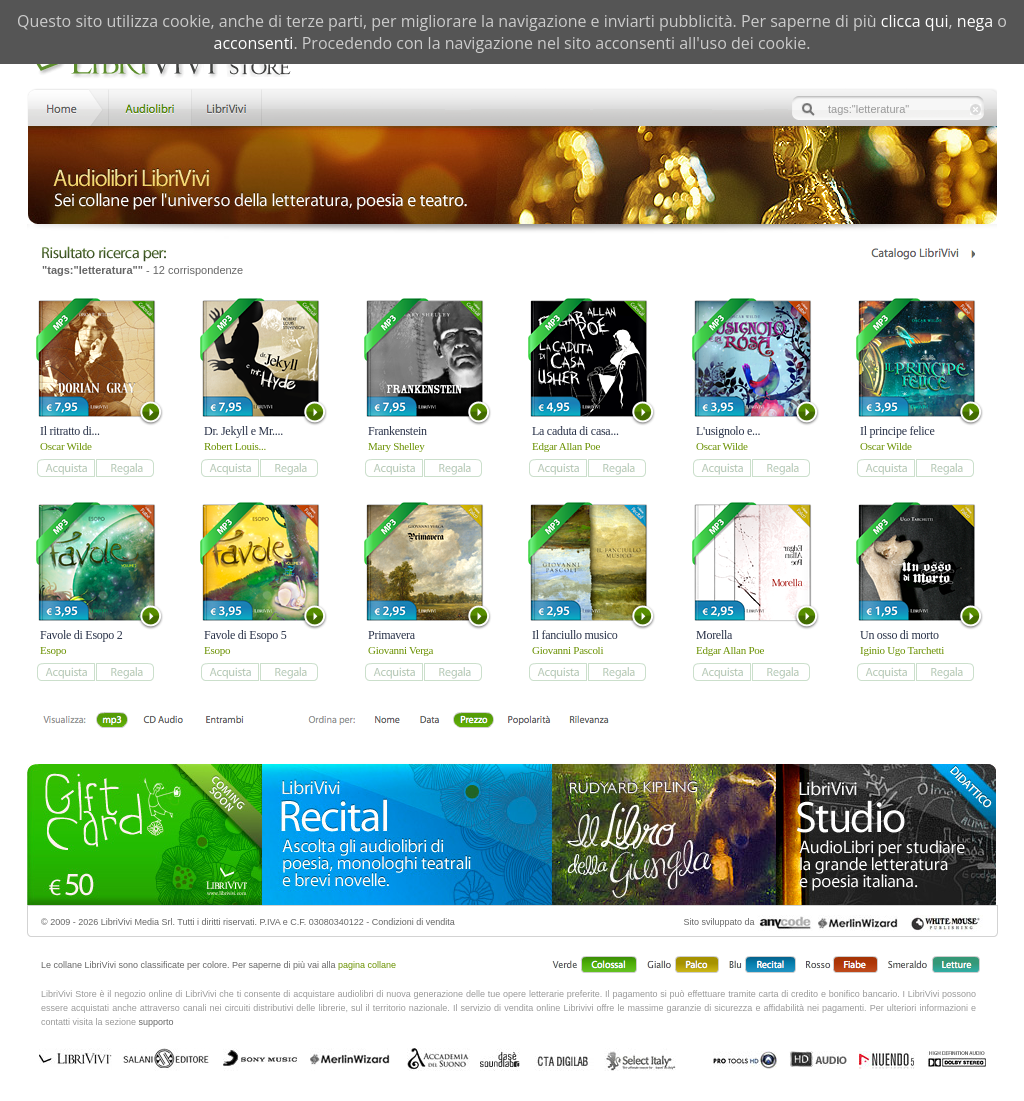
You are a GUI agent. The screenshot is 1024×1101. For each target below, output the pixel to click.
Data (429, 721)
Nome (387, 721)
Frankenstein (397, 431)
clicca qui (915, 21)
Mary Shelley (396, 446)
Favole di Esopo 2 (81, 635)
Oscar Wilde (66, 446)
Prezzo (473, 721)
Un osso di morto (899, 635)
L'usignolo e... (728, 431)
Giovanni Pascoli (567, 650)
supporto (156, 1022)
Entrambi (224, 721)
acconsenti (254, 43)
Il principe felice (897, 431)
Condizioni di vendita (413, 922)
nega (975, 21)
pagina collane (367, 965)
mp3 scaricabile (112, 721)
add (65, 468)
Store (148, 106)
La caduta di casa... (575, 431)
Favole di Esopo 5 (245, 635)
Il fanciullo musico (575, 635)
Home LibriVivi (66, 106)
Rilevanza (588, 721)
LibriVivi (226, 106)
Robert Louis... (235, 446)
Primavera (391, 635)
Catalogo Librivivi (922, 253)
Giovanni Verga (400, 650)
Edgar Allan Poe (566, 446)
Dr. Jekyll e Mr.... (243, 431)
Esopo (53, 650)
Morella (714, 635)
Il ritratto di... (70, 431)
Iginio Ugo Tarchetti (902, 650)
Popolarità (528, 721)
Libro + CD (163, 721)
